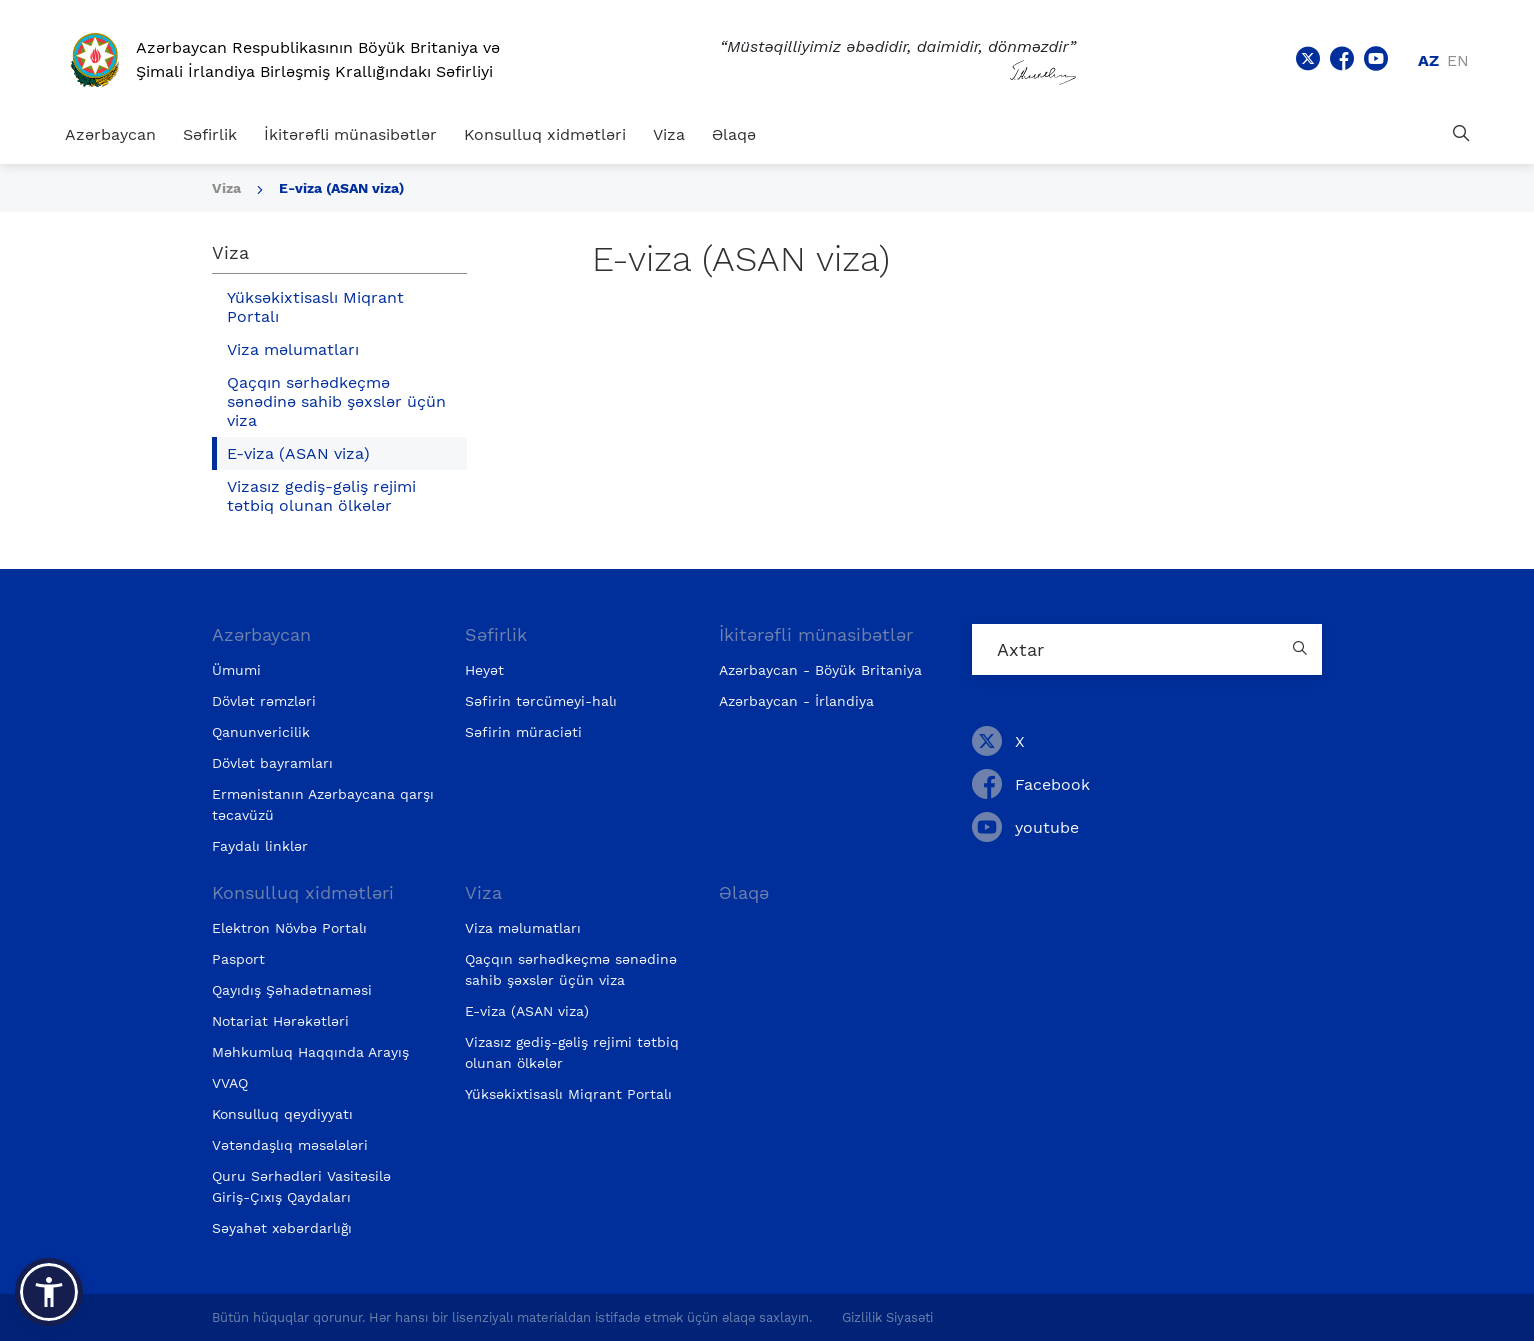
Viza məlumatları (293, 349)
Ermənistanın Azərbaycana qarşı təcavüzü (323, 804)
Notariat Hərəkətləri (280, 1021)
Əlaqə (734, 134)
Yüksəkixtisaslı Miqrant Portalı (315, 307)
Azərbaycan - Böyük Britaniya (820, 670)
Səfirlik (210, 134)
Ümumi (236, 670)
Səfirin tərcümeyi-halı (541, 701)
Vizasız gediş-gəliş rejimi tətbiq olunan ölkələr (321, 496)
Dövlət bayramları (272, 763)
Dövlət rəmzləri (264, 701)
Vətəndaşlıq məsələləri (290, 1145)
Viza (669, 134)
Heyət (484, 670)
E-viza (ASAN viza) (341, 188)
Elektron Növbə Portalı (289, 928)
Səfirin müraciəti (523, 732)
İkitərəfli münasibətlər (350, 134)
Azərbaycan (110, 134)
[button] (49, 1292)
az (1428, 60)
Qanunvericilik (261, 732)
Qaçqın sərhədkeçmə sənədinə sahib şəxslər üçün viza (336, 401)
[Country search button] (1302, 649)
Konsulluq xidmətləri (545, 134)
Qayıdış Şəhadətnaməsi (292, 990)
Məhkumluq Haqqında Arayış (310, 1052)
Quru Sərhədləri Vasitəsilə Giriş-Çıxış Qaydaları (301, 1186)
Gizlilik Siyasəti (887, 1317)
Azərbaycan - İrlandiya (796, 701)
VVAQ (230, 1083)
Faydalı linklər (260, 846)
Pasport (238, 959)
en (1458, 60)
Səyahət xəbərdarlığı (282, 1228)
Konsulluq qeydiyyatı (282, 1114)
